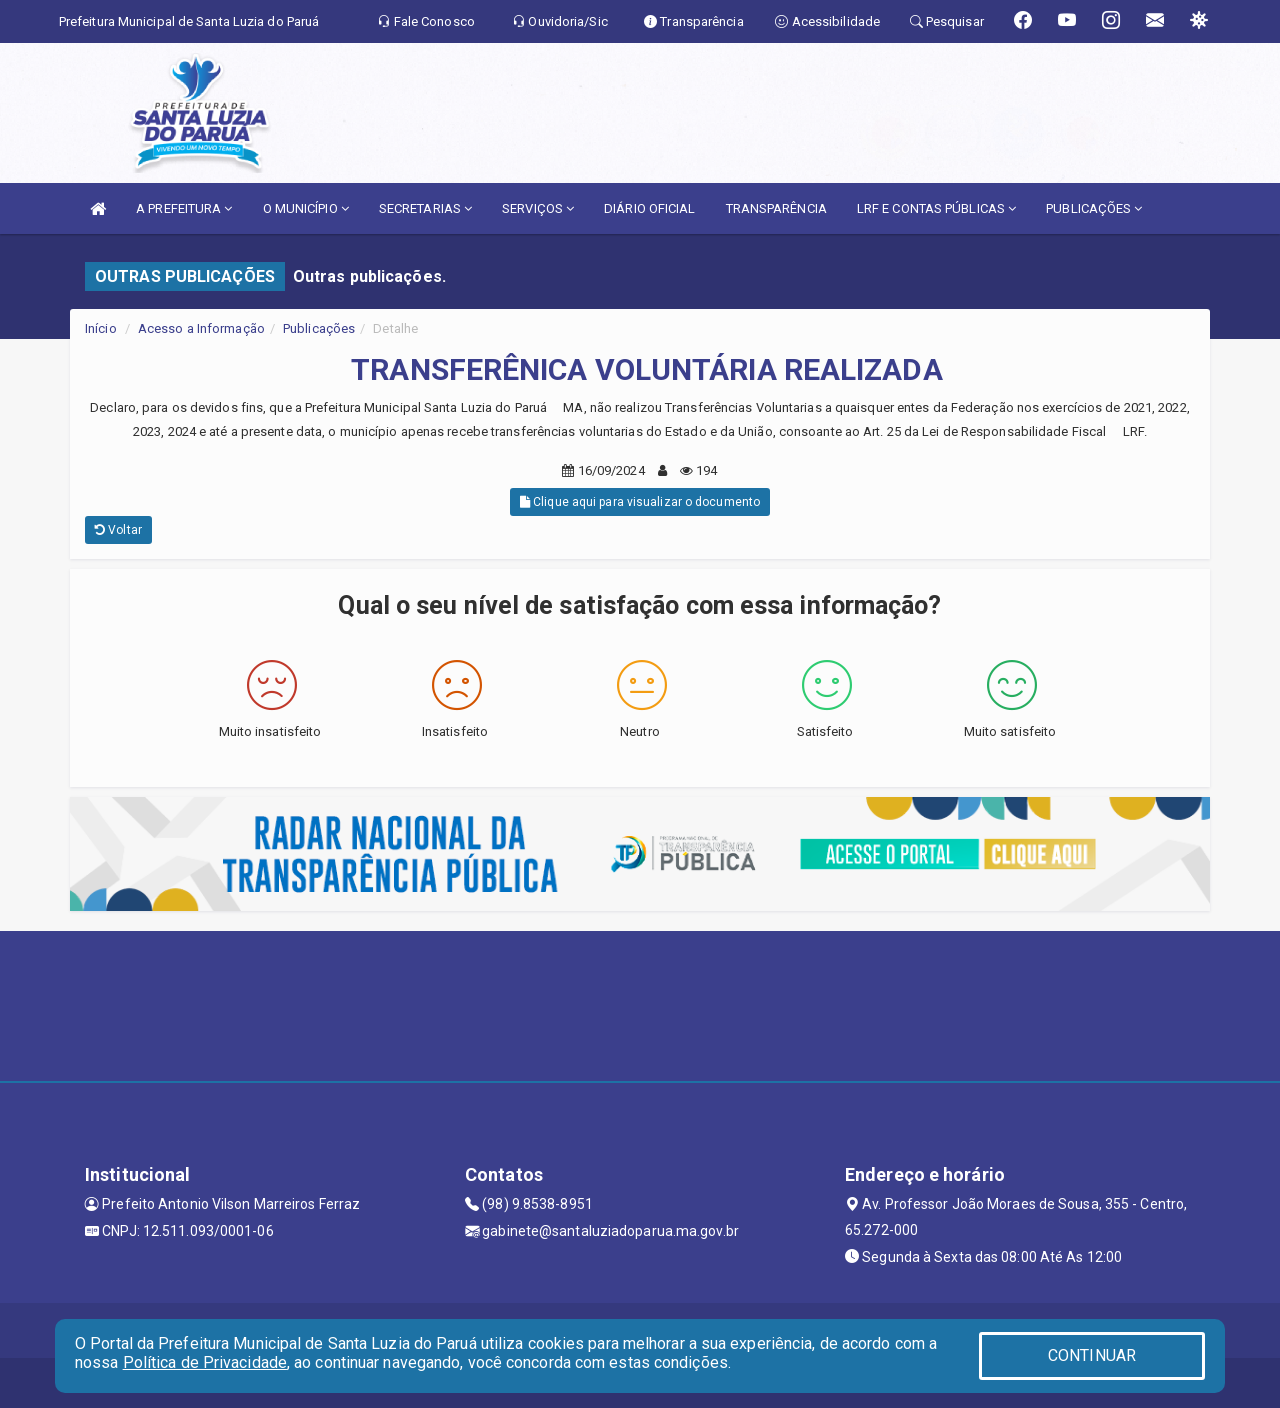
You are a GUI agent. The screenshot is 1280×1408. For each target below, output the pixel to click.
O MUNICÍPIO (306, 208)
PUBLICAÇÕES (1094, 208)
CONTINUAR (1092, 1355)
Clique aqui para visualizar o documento (640, 502)
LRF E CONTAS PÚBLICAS (936, 208)
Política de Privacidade (205, 1362)
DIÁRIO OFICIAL (649, 208)
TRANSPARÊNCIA (776, 208)
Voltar (118, 530)
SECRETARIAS (425, 208)
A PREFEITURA (184, 208)
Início (101, 328)
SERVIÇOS (538, 208)
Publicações (319, 328)
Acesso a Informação (201, 328)
